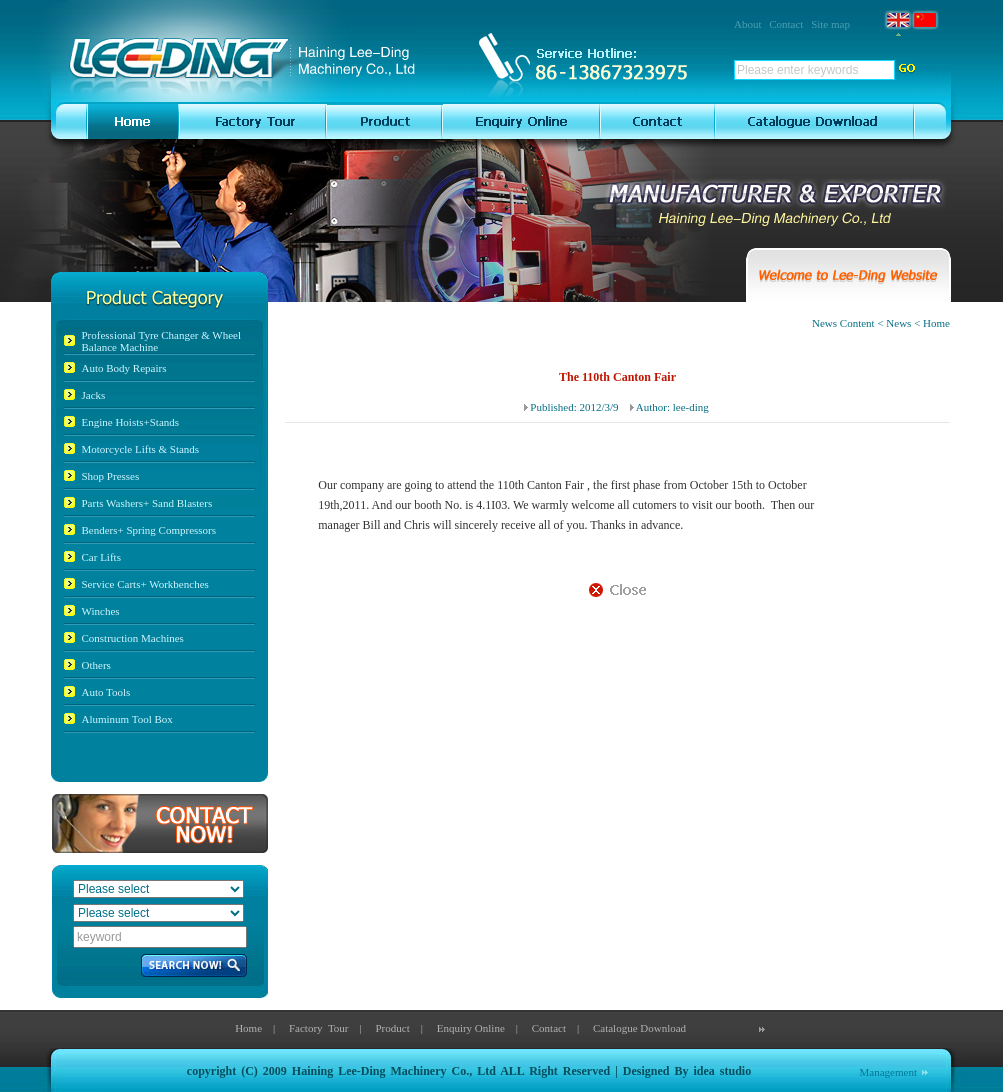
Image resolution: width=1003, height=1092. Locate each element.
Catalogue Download (639, 1028)
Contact (786, 24)
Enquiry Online (471, 1028)
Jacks (94, 395)
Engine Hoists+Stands (131, 422)
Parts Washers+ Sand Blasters (147, 503)
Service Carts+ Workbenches (145, 584)
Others (96, 665)
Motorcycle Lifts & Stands (141, 449)
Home (248, 1028)
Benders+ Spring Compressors (149, 530)
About (748, 24)
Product (392, 1028)
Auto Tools (106, 692)
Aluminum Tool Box (127, 719)
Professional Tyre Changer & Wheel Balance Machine (162, 341)
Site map (830, 24)
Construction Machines (133, 638)
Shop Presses (111, 476)
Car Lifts (101, 557)
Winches (101, 611)
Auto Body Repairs (124, 368)
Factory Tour (319, 1028)
